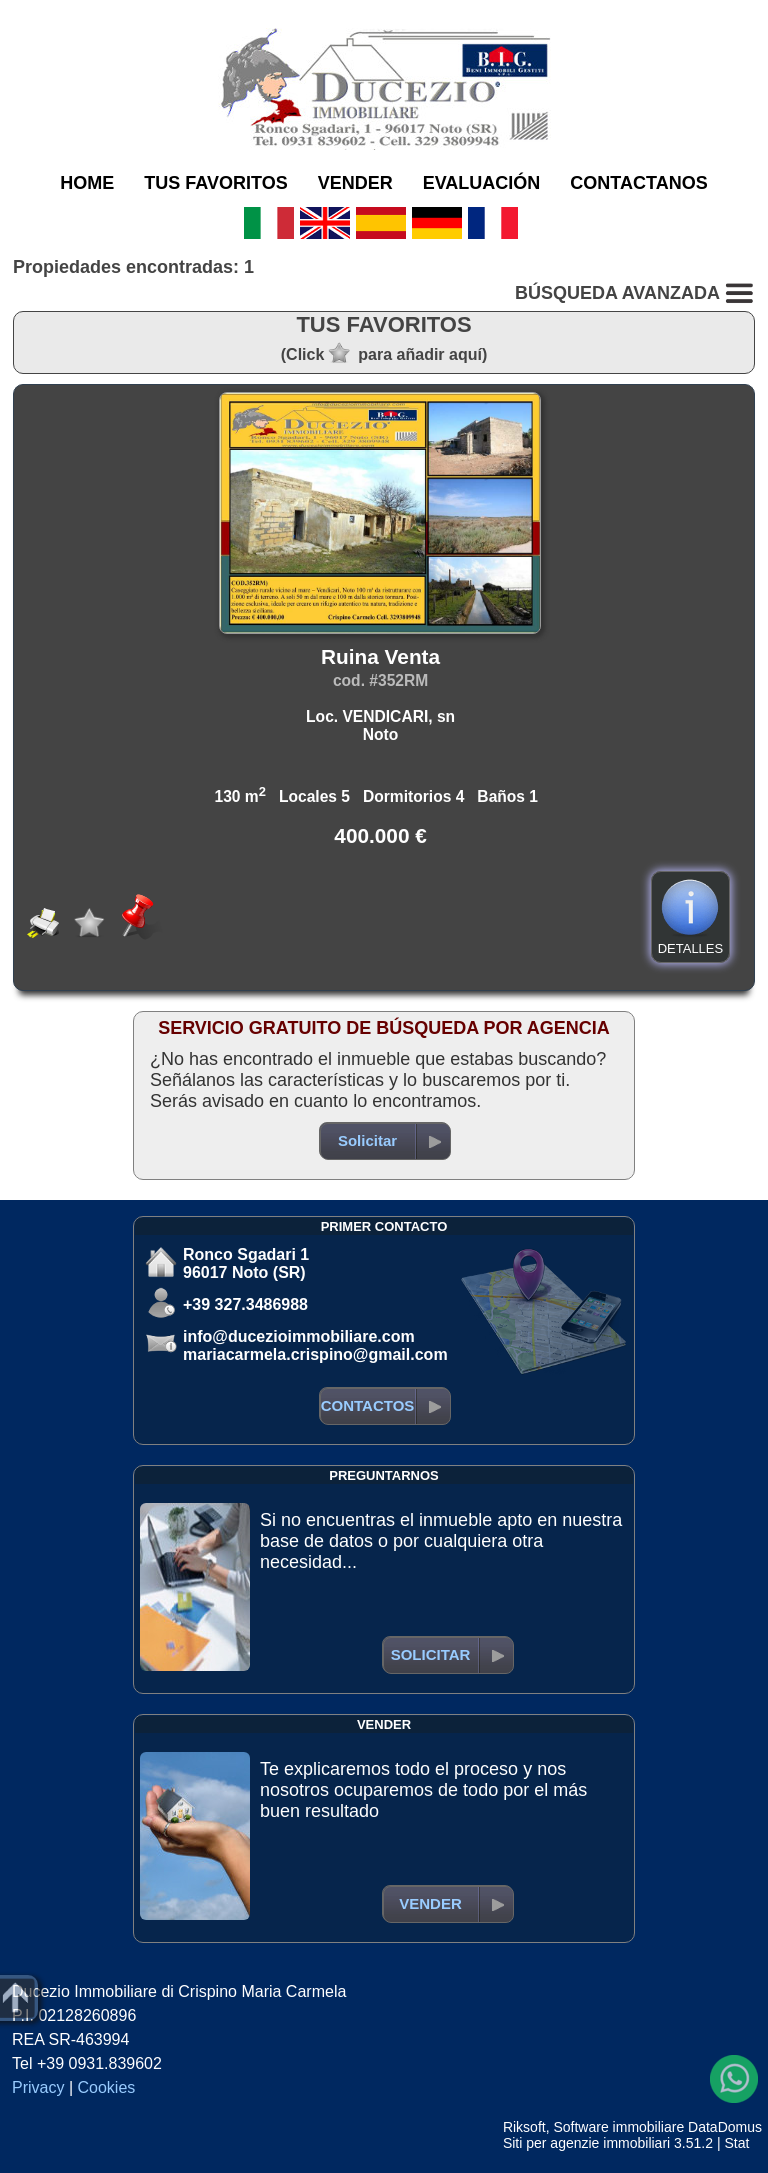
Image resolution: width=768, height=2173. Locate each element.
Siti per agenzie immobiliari (586, 2143)
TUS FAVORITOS (215, 183)
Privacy (38, 2087)
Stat (736, 2143)
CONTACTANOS (638, 183)
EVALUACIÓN (482, 183)
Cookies (107, 2087)
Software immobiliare (618, 2127)
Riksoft (524, 2127)
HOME (87, 183)
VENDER (355, 183)
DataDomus (725, 2127)
